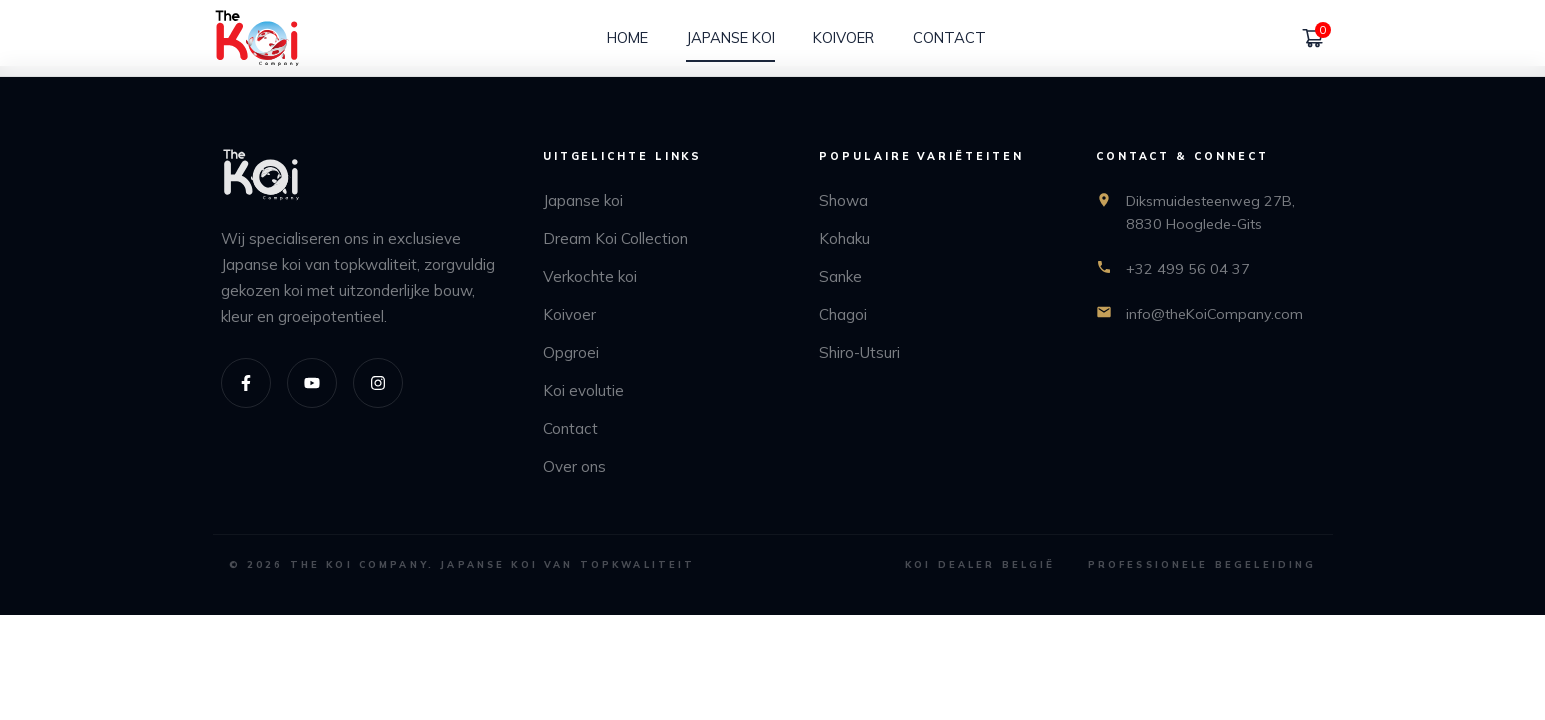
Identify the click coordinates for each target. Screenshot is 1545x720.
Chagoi (843, 314)
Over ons (574, 466)
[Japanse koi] (730, 38)
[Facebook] (246, 383)
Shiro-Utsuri (859, 352)
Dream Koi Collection (615, 238)
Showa (843, 200)
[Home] (627, 38)
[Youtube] (312, 383)
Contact (570, 428)
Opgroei (571, 352)
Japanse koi (583, 200)
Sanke (840, 276)
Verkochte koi (590, 276)
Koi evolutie (583, 390)
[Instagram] (378, 383)
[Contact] (949, 38)
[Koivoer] (843, 38)
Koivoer (569, 314)
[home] (257, 38)
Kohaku (844, 238)
